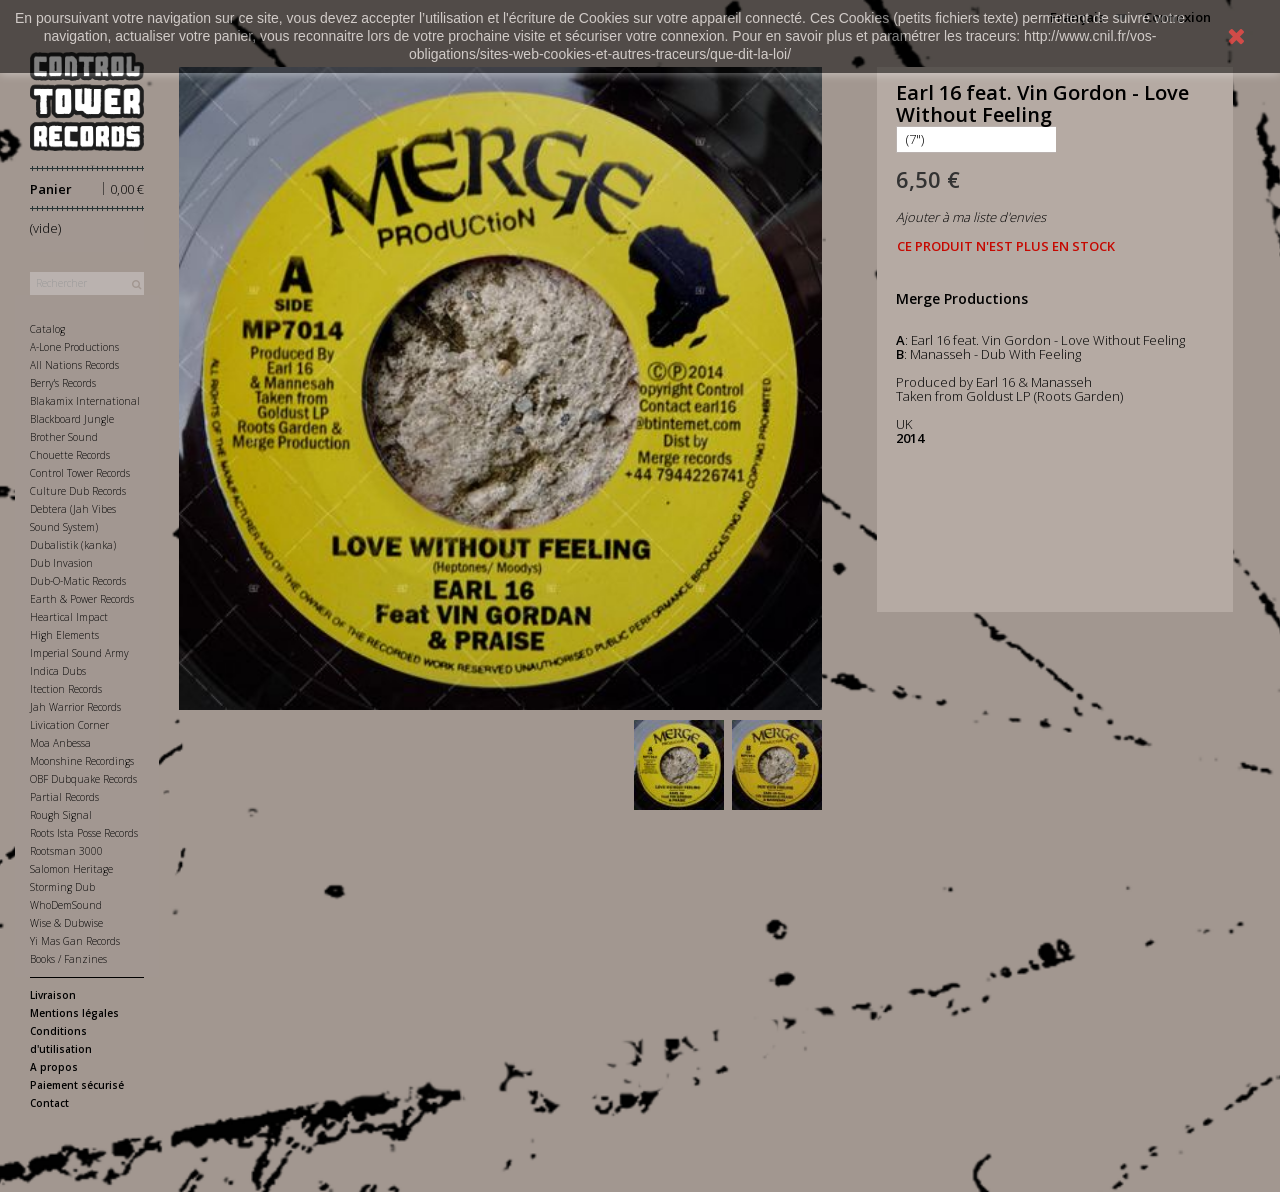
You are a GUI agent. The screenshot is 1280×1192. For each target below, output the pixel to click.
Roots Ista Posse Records (84, 833)
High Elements (64, 635)
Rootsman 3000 (66, 851)
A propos (54, 1067)
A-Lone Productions (74, 347)
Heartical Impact (69, 617)
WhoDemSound (66, 905)
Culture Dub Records (78, 491)
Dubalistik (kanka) (73, 545)
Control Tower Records (80, 473)
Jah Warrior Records (75, 707)
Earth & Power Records (82, 599)
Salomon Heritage (71, 869)
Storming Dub (62, 887)
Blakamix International (85, 401)
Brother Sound (64, 437)
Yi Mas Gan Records (75, 941)
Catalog (47, 329)
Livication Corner (69, 725)
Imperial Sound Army (79, 653)
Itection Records (66, 689)
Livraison (53, 995)
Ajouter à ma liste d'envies (971, 217)
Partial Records (64, 797)
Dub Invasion (61, 563)
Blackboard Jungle (72, 419)
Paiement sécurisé (77, 1085)
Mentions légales (74, 1013)
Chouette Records (70, 455)
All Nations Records (74, 365)
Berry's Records (63, 383)
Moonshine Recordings (82, 761)
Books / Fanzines (68, 959)
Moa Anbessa (60, 743)
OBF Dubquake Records (83, 779)
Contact (49, 1103)
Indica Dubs (58, 671)
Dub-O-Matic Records (78, 581)
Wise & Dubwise (66, 923)
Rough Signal (61, 815)
